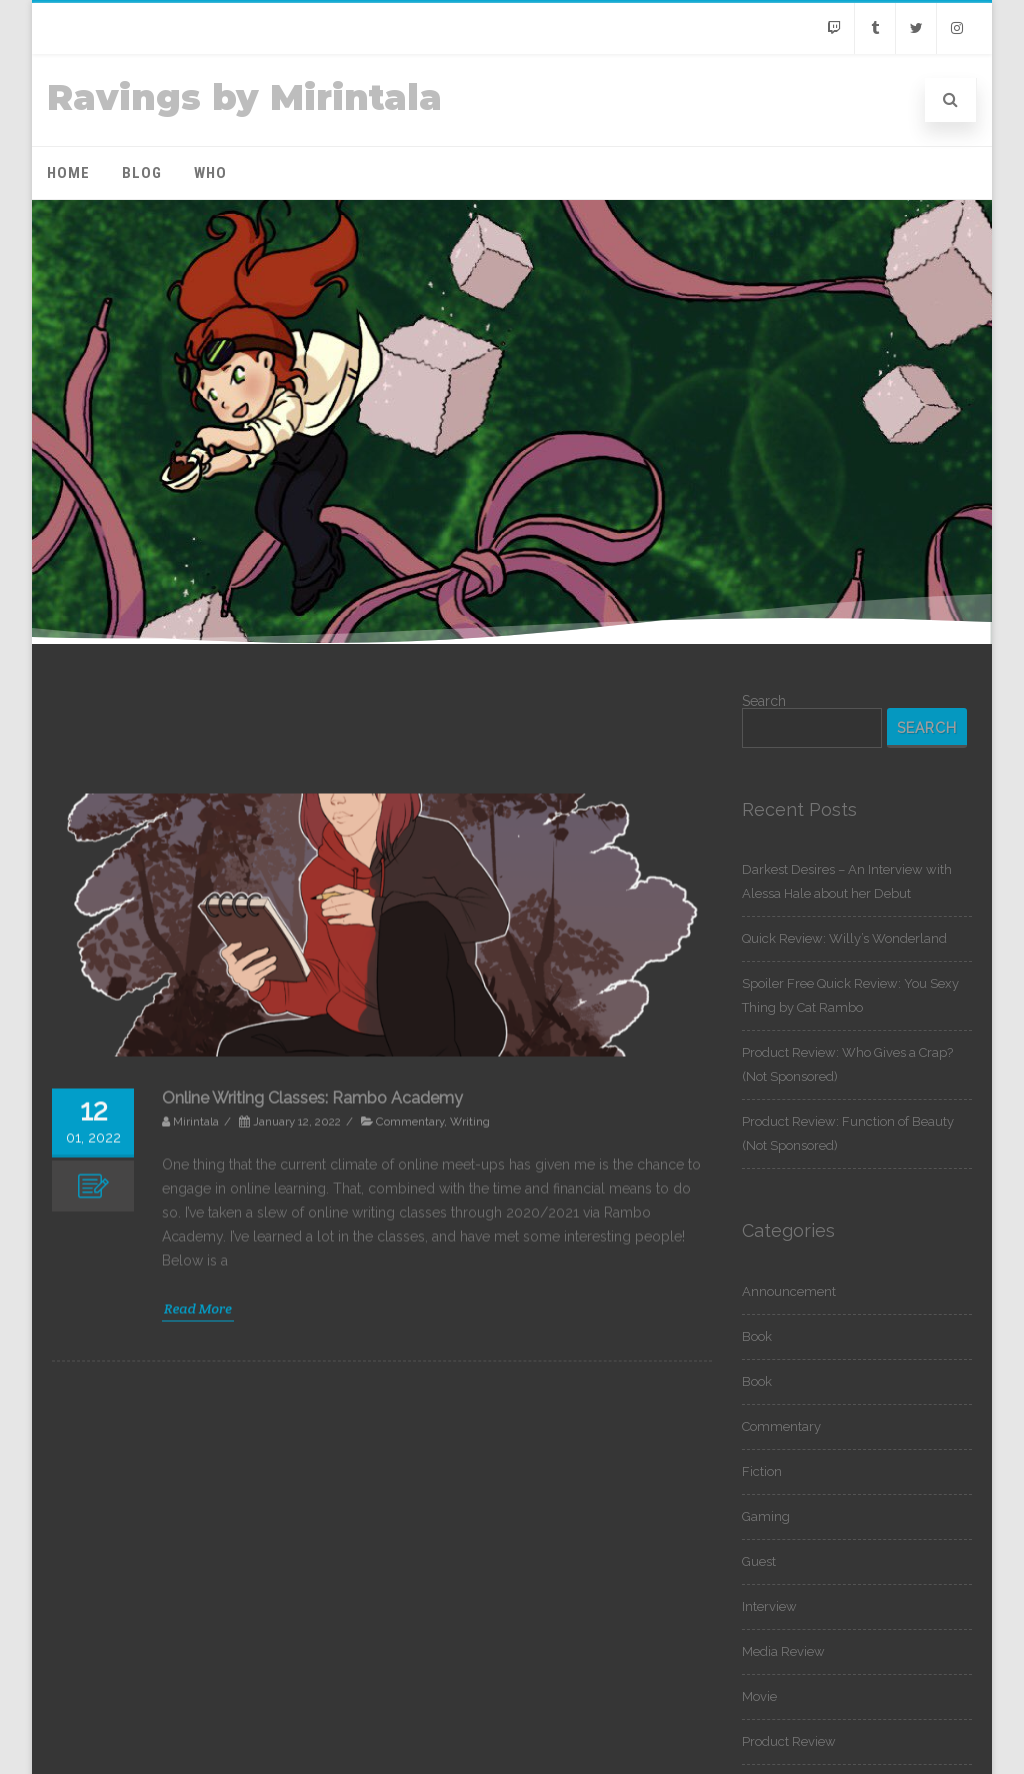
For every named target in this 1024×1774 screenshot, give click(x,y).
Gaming (766, 1516)
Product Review (789, 1741)
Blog (142, 173)
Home (68, 173)
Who (210, 173)
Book (757, 1336)
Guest (759, 1561)
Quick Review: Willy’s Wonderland (844, 938)
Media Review (783, 1651)
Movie (759, 1696)
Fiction (762, 1471)
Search (764, 701)
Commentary (781, 1426)
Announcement (789, 1291)
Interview (769, 1606)
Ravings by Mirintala (244, 97)
